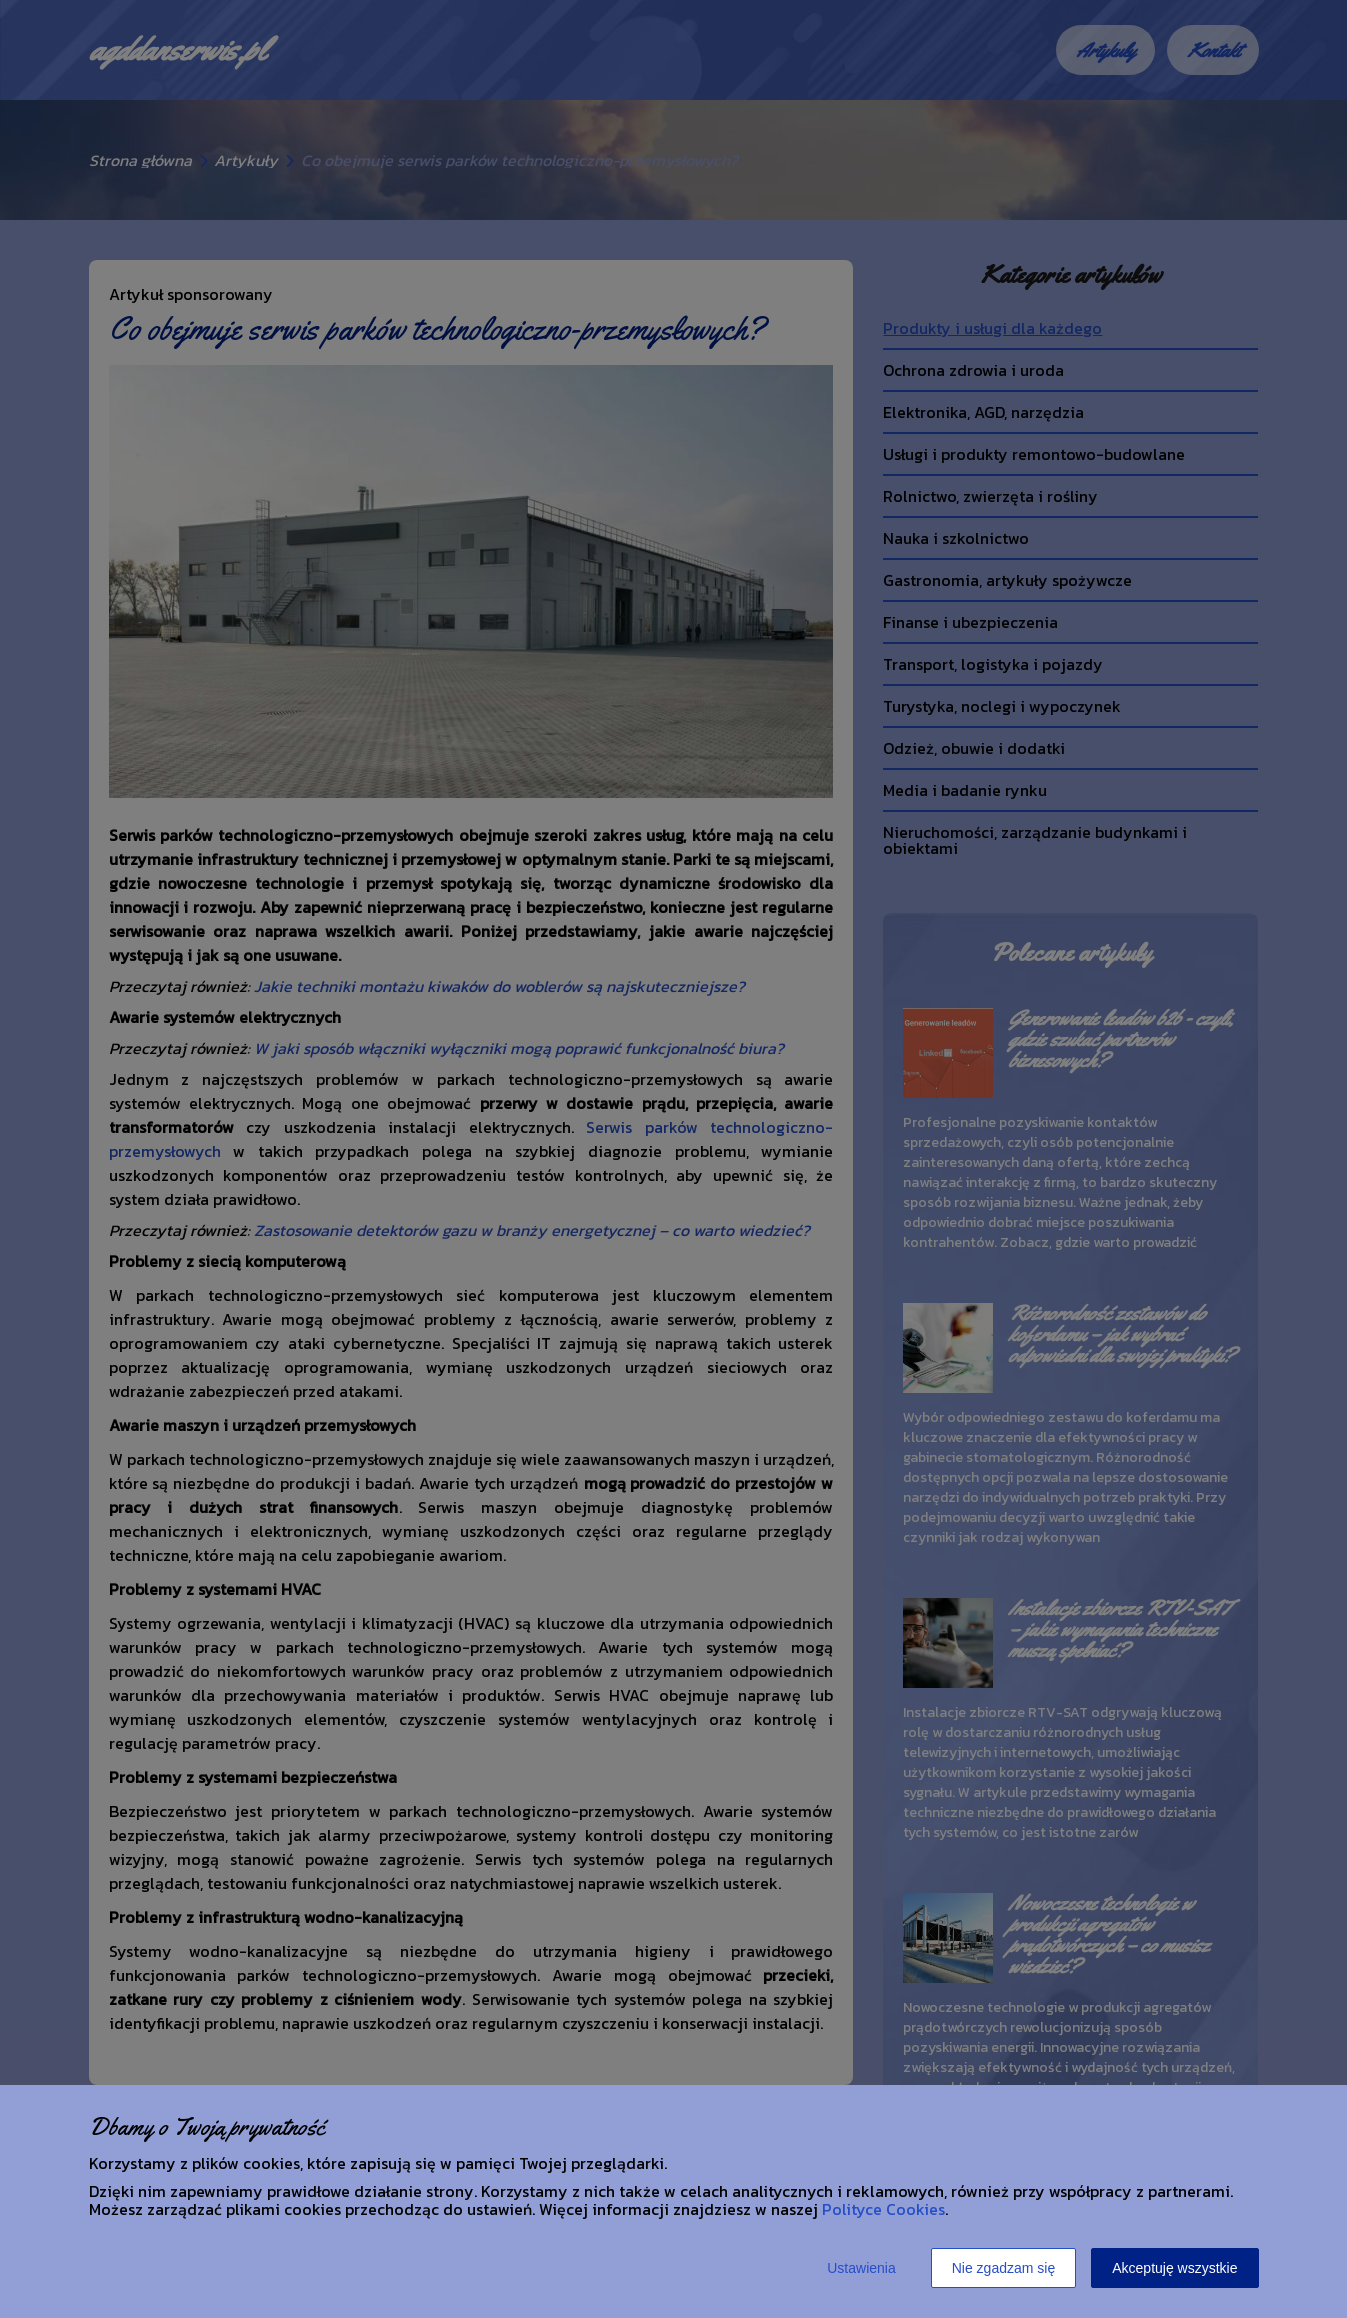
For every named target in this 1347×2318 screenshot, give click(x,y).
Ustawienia (861, 2268)
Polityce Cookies (883, 2209)
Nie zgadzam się (1004, 2268)
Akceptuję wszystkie (1174, 2268)
